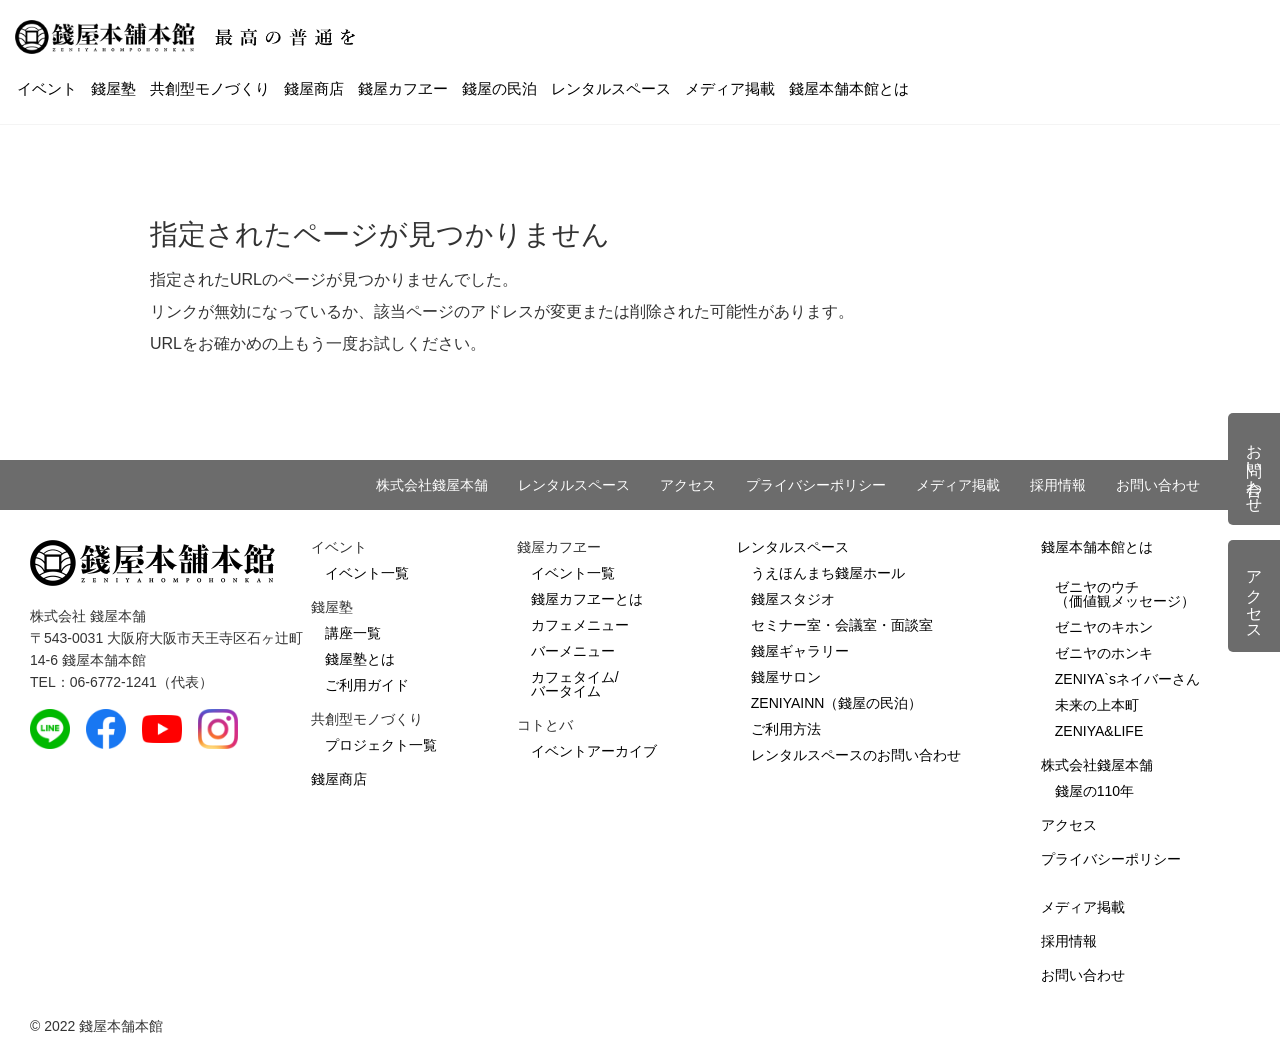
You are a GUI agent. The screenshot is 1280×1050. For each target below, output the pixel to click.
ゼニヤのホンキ (1104, 653)
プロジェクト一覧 (381, 745)
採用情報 (1058, 485)
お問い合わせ (1158, 485)
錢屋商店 (314, 88)
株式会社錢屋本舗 (432, 485)
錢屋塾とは (360, 659)
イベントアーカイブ (594, 751)
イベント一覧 (367, 573)
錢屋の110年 (1094, 791)
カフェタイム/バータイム (575, 684)
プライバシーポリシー (816, 485)
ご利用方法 (786, 729)
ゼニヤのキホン (1104, 627)
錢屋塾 (113, 88)
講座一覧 (353, 633)
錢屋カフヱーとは (587, 599)
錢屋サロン (786, 677)
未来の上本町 (1097, 705)
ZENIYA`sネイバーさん (1127, 679)
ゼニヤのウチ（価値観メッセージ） (1125, 594)
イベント (47, 88)
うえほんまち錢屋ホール (828, 573)
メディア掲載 (730, 88)
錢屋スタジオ (793, 599)
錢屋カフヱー (403, 88)
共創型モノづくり (210, 88)
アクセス (688, 485)
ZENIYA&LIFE (1099, 731)
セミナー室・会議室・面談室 (842, 625)
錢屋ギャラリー (800, 651)
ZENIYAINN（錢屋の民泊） (837, 703)
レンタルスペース (611, 88)
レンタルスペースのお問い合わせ (856, 755)
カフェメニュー (580, 625)
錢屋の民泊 (499, 88)
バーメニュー (573, 651)
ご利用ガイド (367, 685)
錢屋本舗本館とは (849, 88)
